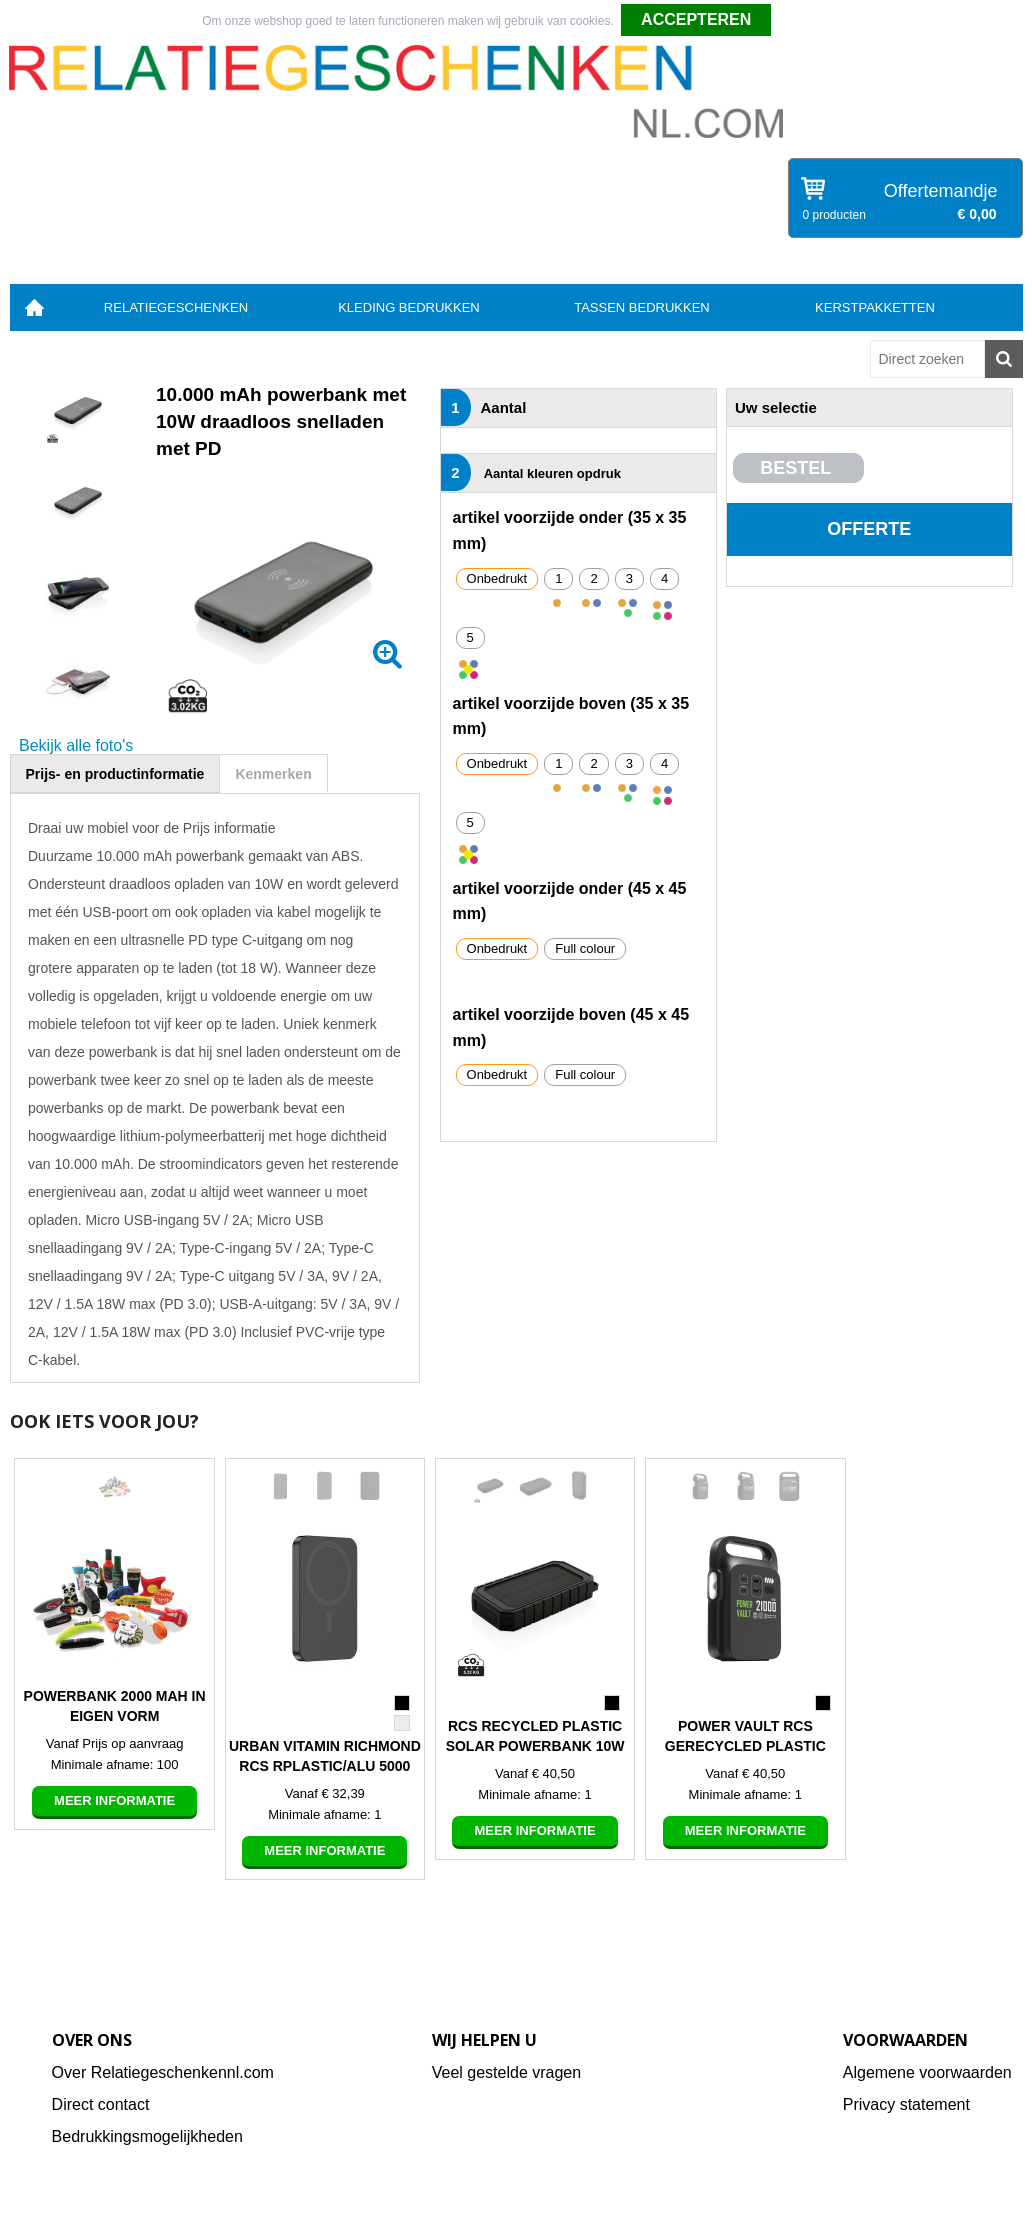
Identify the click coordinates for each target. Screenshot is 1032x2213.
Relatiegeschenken (176, 307)
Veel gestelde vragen (506, 2072)
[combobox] (927, 359)
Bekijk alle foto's (76, 745)
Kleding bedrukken (409, 307)
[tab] (115, 773)
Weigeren (804, 21)
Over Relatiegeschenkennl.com (163, 2072)
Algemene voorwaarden (927, 2072)
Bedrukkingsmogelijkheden (147, 2136)
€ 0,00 (977, 214)
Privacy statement (906, 2104)
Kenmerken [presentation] (273, 774)
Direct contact (101, 2104)
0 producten (834, 215)
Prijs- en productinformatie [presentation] (115, 774)
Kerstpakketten (875, 307)
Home (35, 307)
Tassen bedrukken (642, 307)
